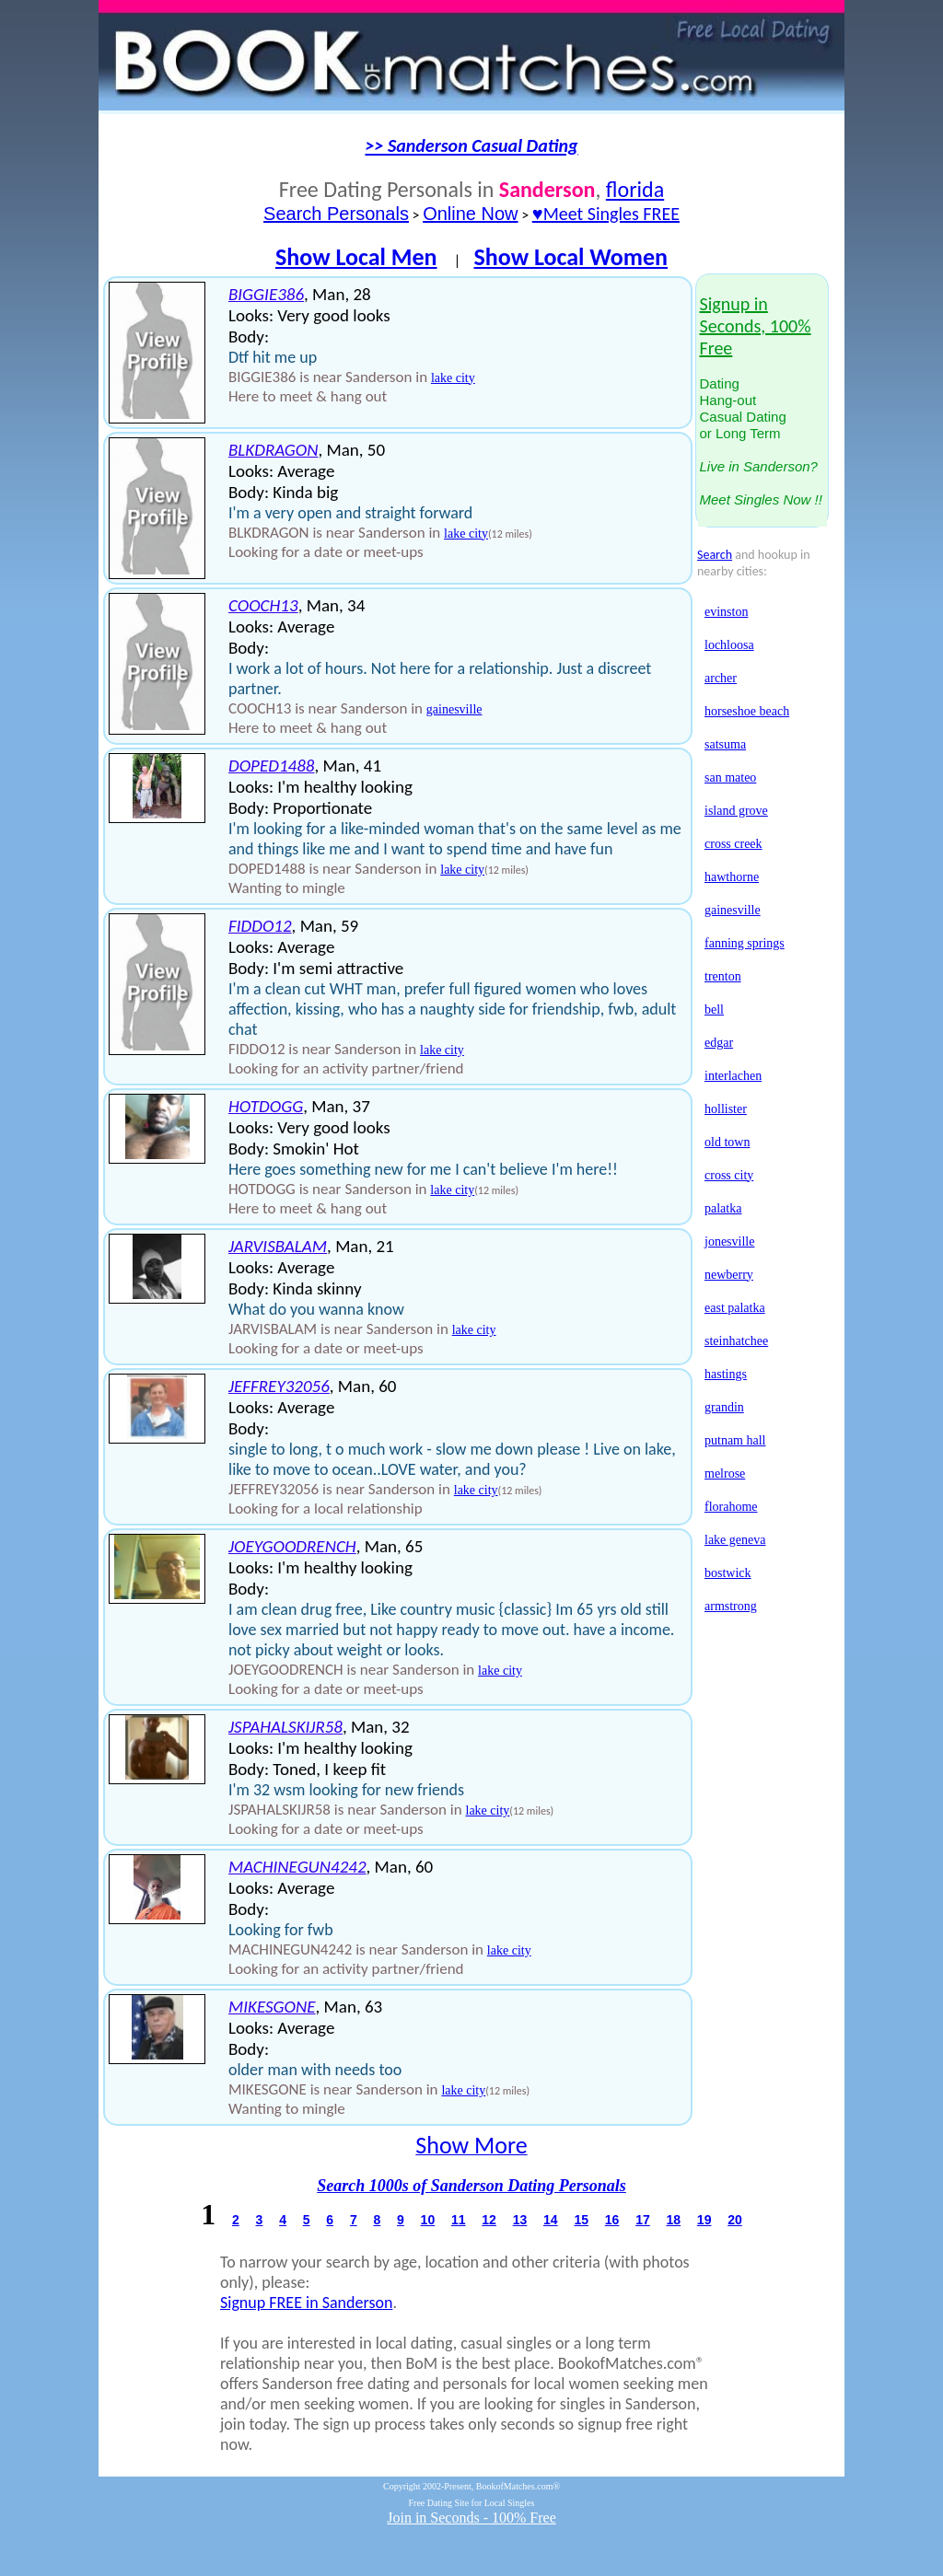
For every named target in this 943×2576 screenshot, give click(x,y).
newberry (728, 1275)
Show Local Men (356, 257)
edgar (718, 1043)
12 (489, 2219)
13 (520, 2219)
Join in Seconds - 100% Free (471, 2517)
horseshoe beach (746, 711)
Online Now (470, 213)
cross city (728, 1175)
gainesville (454, 709)
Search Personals (336, 213)
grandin (724, 1407)
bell (714, 1009)
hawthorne (731, 877)
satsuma (725, 744)
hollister (725, 1109)
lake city (453, 378)
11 (458, 2219)
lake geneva (734, 1540)
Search (714, 555)
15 (581, 2219)
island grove (736, 811)
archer (720, 678)
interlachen (733, 1076)
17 (642, 2219)
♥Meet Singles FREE (606, 214)
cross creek (733, 844)
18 (673, 2219)
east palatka (734, 1308)
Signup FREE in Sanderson (306, 2302)
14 (550, 2219)
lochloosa (729, 645)
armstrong (730, 1606)
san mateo (730, 777)
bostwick (727, 1573)
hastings (725, 1374)
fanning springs (744, 943)
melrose (724, 1473)
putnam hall (735, 1440)
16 (612, 2219)
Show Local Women (570, 257)
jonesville (729, 1241)
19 (704, 2219)
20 (735, 2219)
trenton (722, 976)
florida (635, 189)
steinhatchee (736, 1341)
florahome (731, 1507)
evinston (726, 612)
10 (428, 2219)
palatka (722, 1208)
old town (727, 1142)
